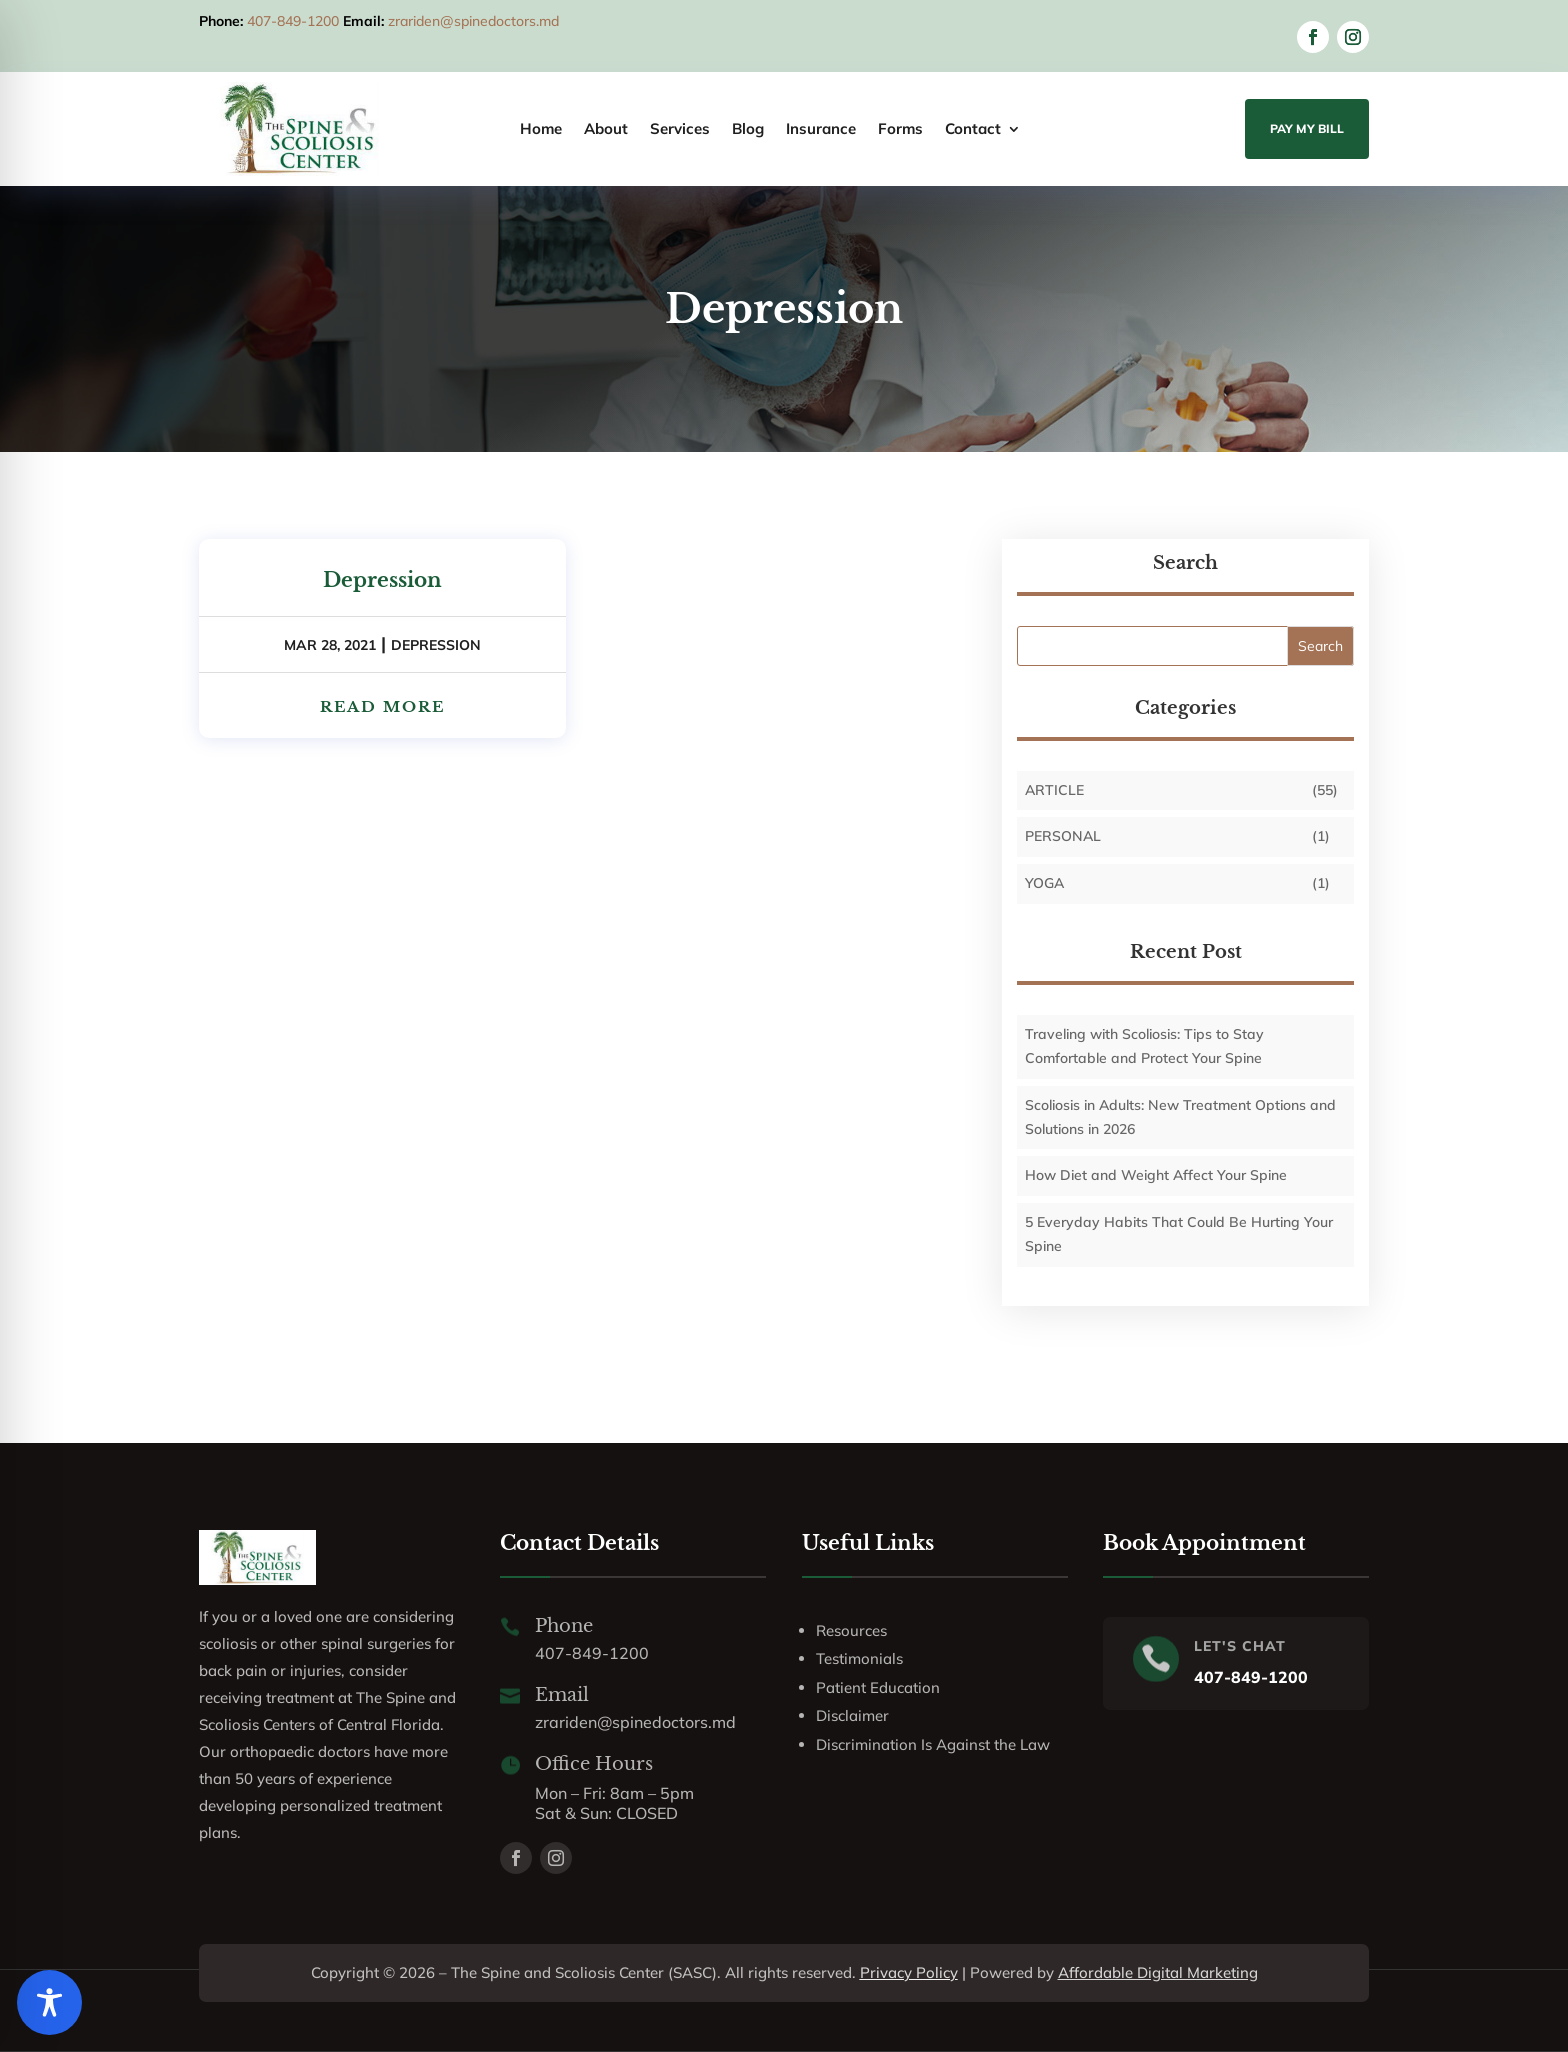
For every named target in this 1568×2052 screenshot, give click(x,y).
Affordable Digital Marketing (1158, 1972)
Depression (382, 580)
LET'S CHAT (1240, 1646)
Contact (973, 130)
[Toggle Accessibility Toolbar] (49, 2002)
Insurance (821, 130)
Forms (900, 130)
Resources (851, 1630)
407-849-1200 (293, 21)
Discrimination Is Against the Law (933, 1744)
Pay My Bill (1307, 128)
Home (541, 130)
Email (562, 1695)
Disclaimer (852, 1715)
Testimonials (859, 1658)
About (606, 130)
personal (1063, 836)
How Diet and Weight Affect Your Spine (1156, 1175)
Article (1054, 790)
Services (680, 130)
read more (382, 706)
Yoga (1044, 883)
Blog (748, 130)
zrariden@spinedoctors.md (473, 21)
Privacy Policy (909, 1972)
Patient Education (878, 1687)
